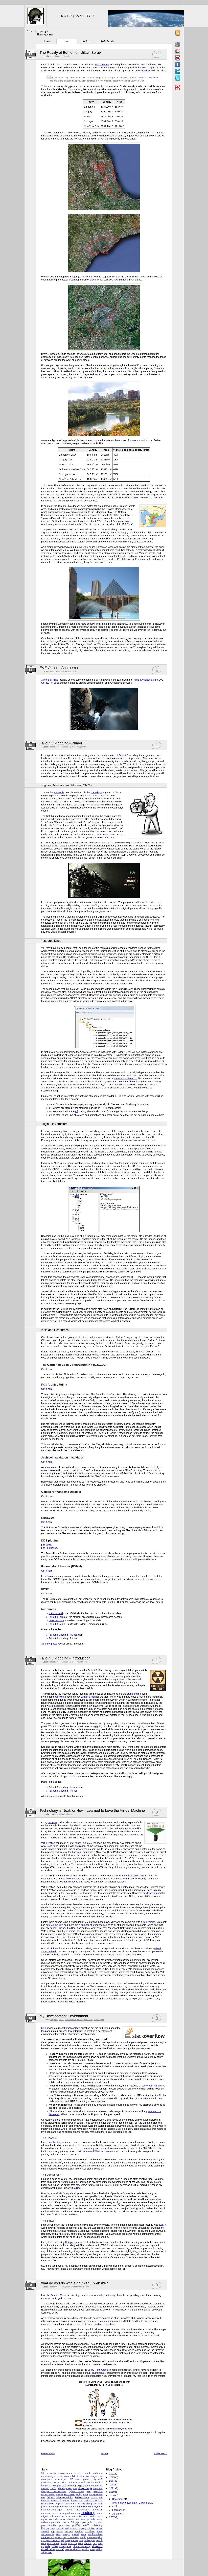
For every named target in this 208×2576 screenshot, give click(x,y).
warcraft (60, 2549)
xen (72, 1814)
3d (42, 2473)
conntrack (72, 2482)
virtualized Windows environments (101, 2151)
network (81, 2516)
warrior (85, 2549)
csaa (87, 2485)
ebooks (59, 2494)
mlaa (77, 2513)
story (65, 2537)
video (55, 2546)
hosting (81, 2503)
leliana (73, 2506)
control (90, 2482)
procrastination (49, 2525)
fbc (100, 2497)
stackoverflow (70, 2020)
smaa (99, 2531)
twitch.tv (72, 2543)
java (95, 2503)
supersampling (95, 2537)
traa (81, 2540)
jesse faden (47, 2506)
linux (79, 2506)
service (69, 2531)
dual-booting (54, 2142)
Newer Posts (48, 2453)
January (116, 2513)
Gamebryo (96, 792)
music (68, 2516)
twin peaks (53, 2543)
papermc (55, 2522)
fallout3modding (64, 747)
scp (53, 2531)
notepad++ (58, 2020)
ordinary (45, 2522)
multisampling (56, 2516)
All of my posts (49, 1643)
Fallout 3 (123, 755)
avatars (58, 2476)
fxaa (43, 2503)
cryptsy (81, 2485)
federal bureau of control (55, 2500)
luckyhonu (66, 2287)
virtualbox (54, 1814)
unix (100, 2543)
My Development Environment (64, 2016)
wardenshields (73, 2549)
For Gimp (46, 1545)
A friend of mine (49, 679)
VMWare (70, 1878)
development (65, 2488)
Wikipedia (143, 70)
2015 (112, 2477)
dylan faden (76, 2491)
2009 (112, 2495)
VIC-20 (93, 1834)
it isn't (72, 1940)
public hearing (101, 64)
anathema (60, 671)
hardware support (152, 1893)
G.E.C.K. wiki (56, 1613)
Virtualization (48, 1843)
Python (45, 2528)
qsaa (52, 2528)
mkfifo (70, 2513)
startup (86, 2287)
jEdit (161, 2224)
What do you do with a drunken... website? (74, 2283)
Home (46, 41)
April (114, 2506)
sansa (99, 2528)
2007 (112, 2517)
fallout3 (53, 747)
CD (72, 2479)
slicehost (90, 2531)
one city (80, 2519)
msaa (99, 2513)
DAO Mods (107, 41)
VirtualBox (69, 1928)
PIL (72, 2522)
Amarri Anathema (143, 679)
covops (68, 671)
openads (90, 2519)
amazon (79, 2473)
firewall (74, 2500)
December (117, 2499)
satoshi (45, 2531)
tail (62, 2540)
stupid (83, 2537)
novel (63, 2519)
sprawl (66, 56)
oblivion (83, 1662)
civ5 (100, 2479)
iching (89, 2503)
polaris (91, 2522)
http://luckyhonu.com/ (121, 2428)
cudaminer (96, 2485)
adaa (53, 2473)
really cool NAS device (153, 2085)
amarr (52, 671)
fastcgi (94, 2497)
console (82, 2482)
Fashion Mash (58, 2295)
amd (87, 2473)
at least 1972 (132, 1875)
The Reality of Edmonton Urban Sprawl (71, 52)
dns (75, 2488)
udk (95, 2543)
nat (74, 2516)
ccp (66, 2479)
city (51, 56)
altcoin (61, 2473)
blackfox (84, 2476)
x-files (44, 2552)
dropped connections (53, 2491)
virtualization (64, 1814)
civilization (46, 2482)
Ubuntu (115, 2185)
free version (149, 1922)
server (60, 2531)
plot (84, 2522)
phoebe (66, 2522)
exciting (98, 2324)
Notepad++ (71, 2242)
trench (99, 2540)
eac (88, 2491)
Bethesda (59, 792)
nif (76, 1111)
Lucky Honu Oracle (98, 2369)
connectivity (59, 2482)
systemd (55, 2540)
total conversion (105, 834)
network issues (94, 2516)
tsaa (43, 2543)
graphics (59, 2503)
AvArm (86, 41)
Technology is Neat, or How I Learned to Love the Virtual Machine (92, 1810)
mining (62, 2513)
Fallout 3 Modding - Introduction (66, 1634)
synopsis (46, 2540)
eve (74, 671)
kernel (58, 2506)
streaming (73, 2537)
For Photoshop (49, 1548)
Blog (66, 41)
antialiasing (47, 2476)
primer (83, 747)
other (95, 1925)
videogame (65, 2546)
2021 (112, 2473)
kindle (65, 2506)
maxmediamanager (51, 2509)
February (117, 2510)
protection (64, 2525)
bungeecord (96, 2476)
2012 (112, 2484)
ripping (82, 2528)
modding (75, 747)
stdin (51, 2537)
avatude (67, 2476)
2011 (112, 2488)
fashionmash (55, 2287)
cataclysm (46, 2479)
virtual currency (81, 2546)
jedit (51, 2020)
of (91, 1925)
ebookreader (48, 2494)
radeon (60, 2528)
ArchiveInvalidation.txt (125, 1078)
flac (81, 2500)
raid (67, 2528)
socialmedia (47, 2534)
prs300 (76, 2525)
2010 (112, 2491)
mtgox (44, 2516)
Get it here (47, 1369)
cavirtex (58, 2479)
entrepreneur (95, 2494)
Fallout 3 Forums (58, 1617)
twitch (64, 2543)
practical (110, 2324)
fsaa (100, 2500)
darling (53, 2488)
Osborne (134, 1834)
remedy (74, 2528)
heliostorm (70, 2503)
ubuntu (80, 2020)
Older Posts (160, 2453)
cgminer (86, 2479)
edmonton (58, 56)
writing (99, 2549)
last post (52, 1822)
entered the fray (54, 1925)
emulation (80, 1846)
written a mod (88, 1696)
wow (92, 2549)
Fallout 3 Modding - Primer (61, 743)
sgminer (79, 2531)
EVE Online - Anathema (59, 668)
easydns (98, 2491)
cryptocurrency (68, 2485)
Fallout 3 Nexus (57, 1624)
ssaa (83, 2534)
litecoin (87, 2506)
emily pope (82, 2494)
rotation (91, 2528)
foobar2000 (90, 2500)
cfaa (78, 2479)
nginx (44, 2519)
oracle (99, 2519)
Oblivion (59, 1696)
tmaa (67, 2540)
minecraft (97, 2509)
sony (58, 2534)
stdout (58, 2537)
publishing (97, 2525)
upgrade (45, 2546)
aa (47, 2473)
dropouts (97, 2488)
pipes (78, 2522)
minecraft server (50, 2513)
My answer (47, 2028)
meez (69, 2509)
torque (74, 2540)
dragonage (85, 2488)
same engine (134, 1693)
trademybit (89, 2540)
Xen (125, 1878)
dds (91, 1108)
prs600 (85, 2525)
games (50, 2503)
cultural (45, 2488)
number (85, 1925)
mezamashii (77, 2287)
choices (103, 1925)
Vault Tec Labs (56, 1620)
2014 (112, 2481)
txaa (80, 2543)
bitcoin (75, 2476)
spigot (66, 2534)
